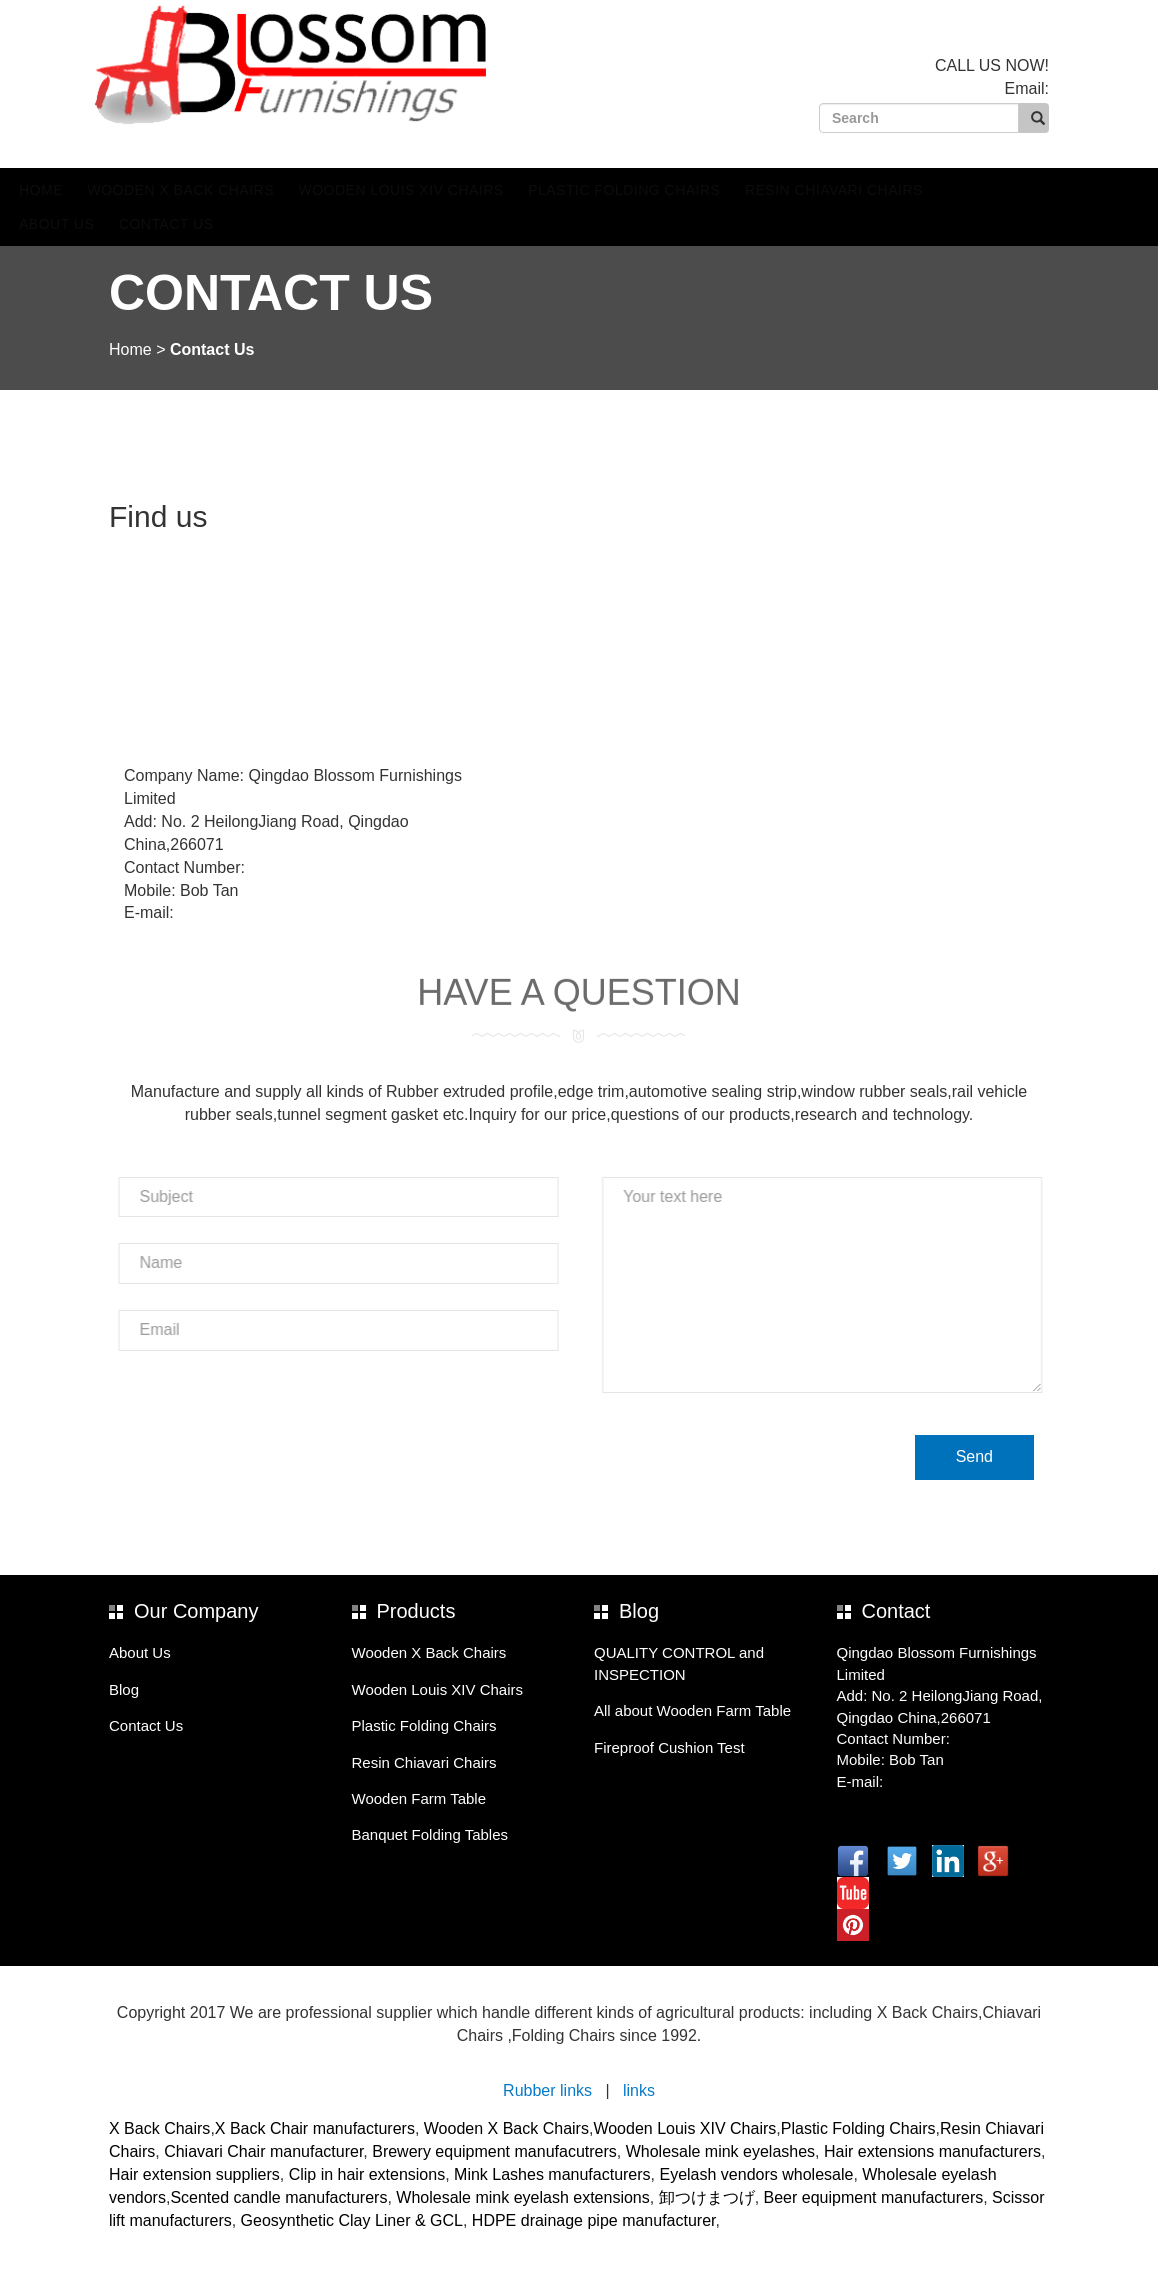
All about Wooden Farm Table (692, 1710)
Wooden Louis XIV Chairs (496, 190)
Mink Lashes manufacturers (552, 2174)
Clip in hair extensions (367, 2174)
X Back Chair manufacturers (315, 2128)
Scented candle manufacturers (278, 2197)
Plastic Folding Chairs (719, 190)
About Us (151, 224)
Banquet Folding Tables (430, 1834)
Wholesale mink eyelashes (720, 2151)
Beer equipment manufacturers (874, 2197)
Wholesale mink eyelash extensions (522, 2197)
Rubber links (547, 2090)
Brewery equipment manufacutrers (494, 2151)
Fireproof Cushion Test (669, 1747)
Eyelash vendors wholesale (756, 2174)
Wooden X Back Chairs (275, 190)
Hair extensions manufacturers (932, 2151)
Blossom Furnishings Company (336, 65)
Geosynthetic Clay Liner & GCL (352, 2220)
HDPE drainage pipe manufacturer (594, 2220)
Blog (124, 1689)
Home (136, 190)
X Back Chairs (159, 2128)
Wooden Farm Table (419, 1798)
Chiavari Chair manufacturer (263, 2151)
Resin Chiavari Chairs (929, 190)
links (639, 2090)
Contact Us (261, 224)
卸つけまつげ (707, 2197)
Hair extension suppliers (194, 2174)
